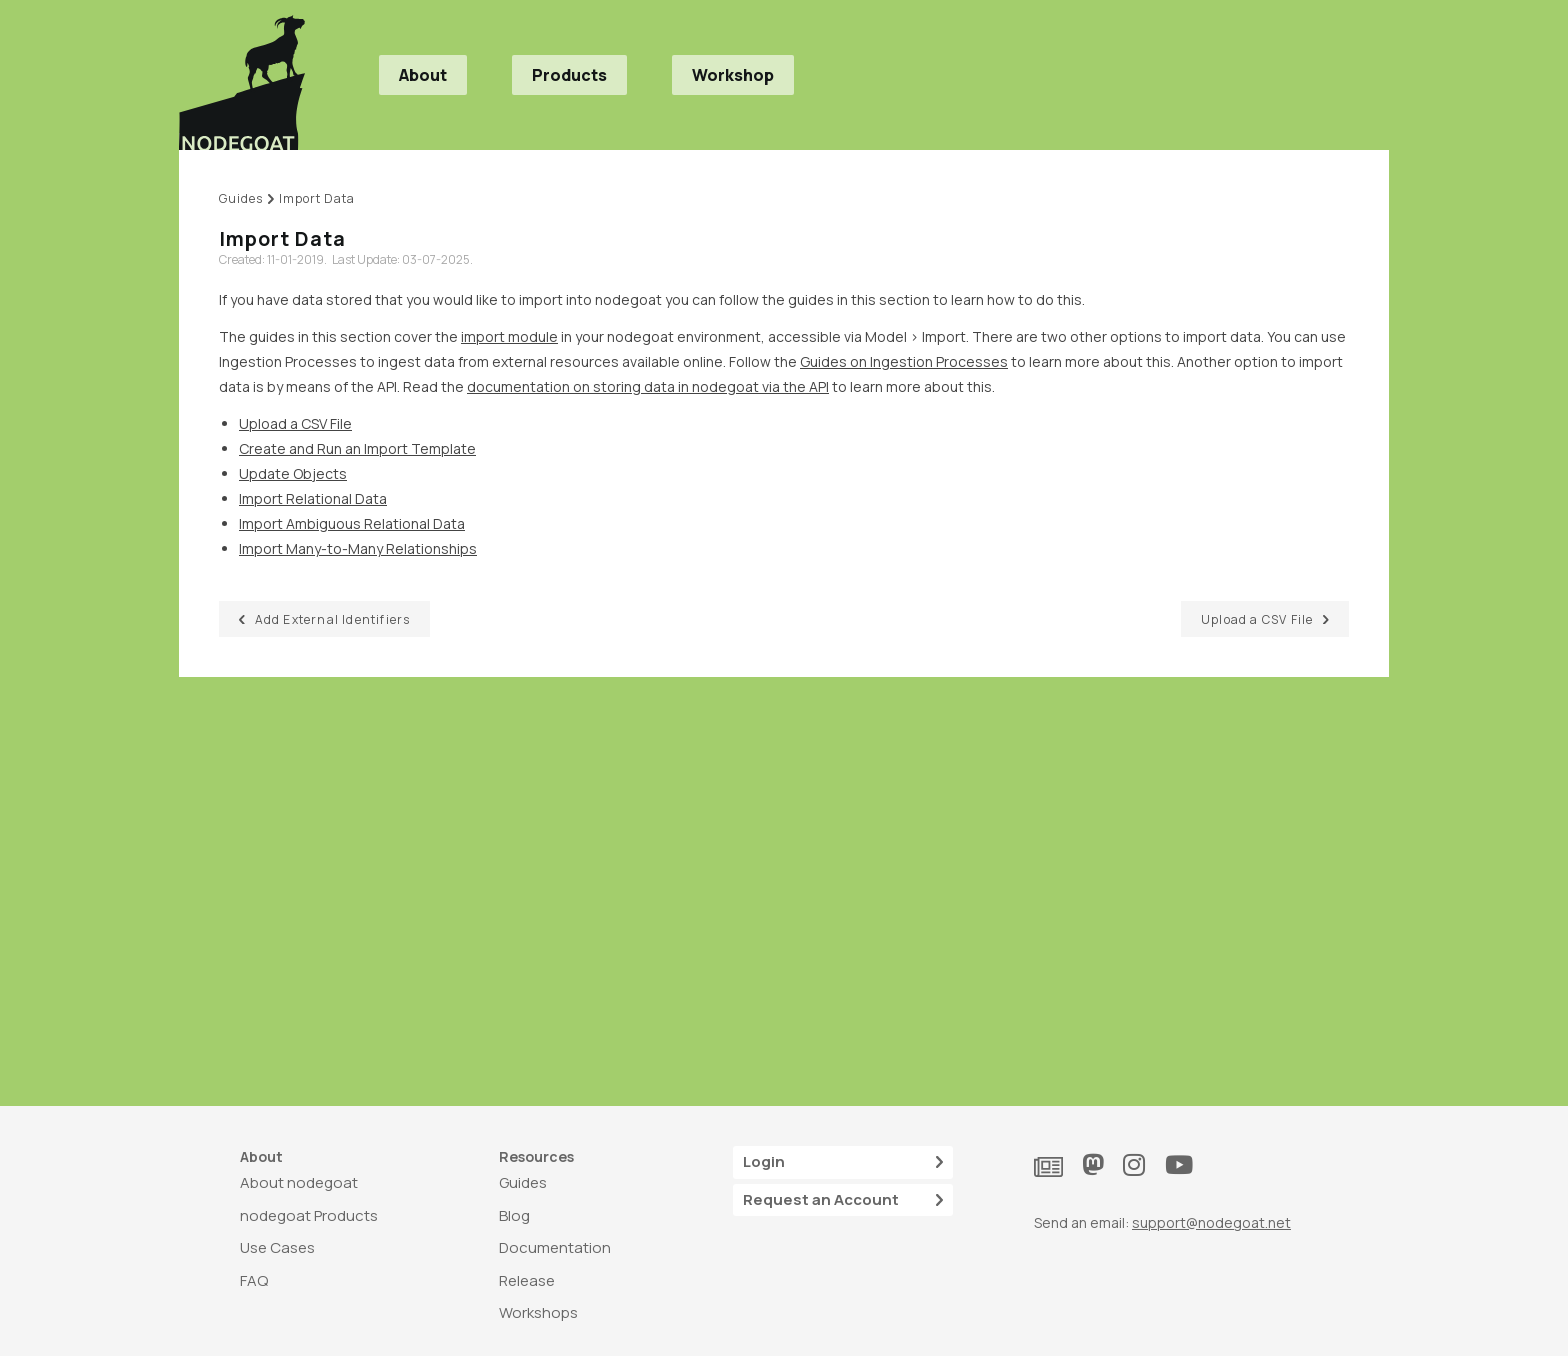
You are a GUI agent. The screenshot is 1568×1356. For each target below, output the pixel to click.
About (423, 75)
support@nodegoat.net (1211, 1222)
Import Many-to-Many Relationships (358, 548)
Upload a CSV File (295, 423)
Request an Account (843, 1200)
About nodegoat (299, 1182)
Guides (523, 1182)
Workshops (538, 1312)
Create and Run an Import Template (357, 448)
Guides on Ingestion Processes (904, 361)
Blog (514, 1215)
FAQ (254, 1280)
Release (527, 1280)
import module (509, 336)
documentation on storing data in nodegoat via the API (648, 386)
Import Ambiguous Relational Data (352, 523)
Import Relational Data (313, 498)
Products (569, 75)
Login (843, 1162)
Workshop (733, 75)
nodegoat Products (309, 1215)
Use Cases (277, 1247)
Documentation (555, 1247)
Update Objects (293, 473)
